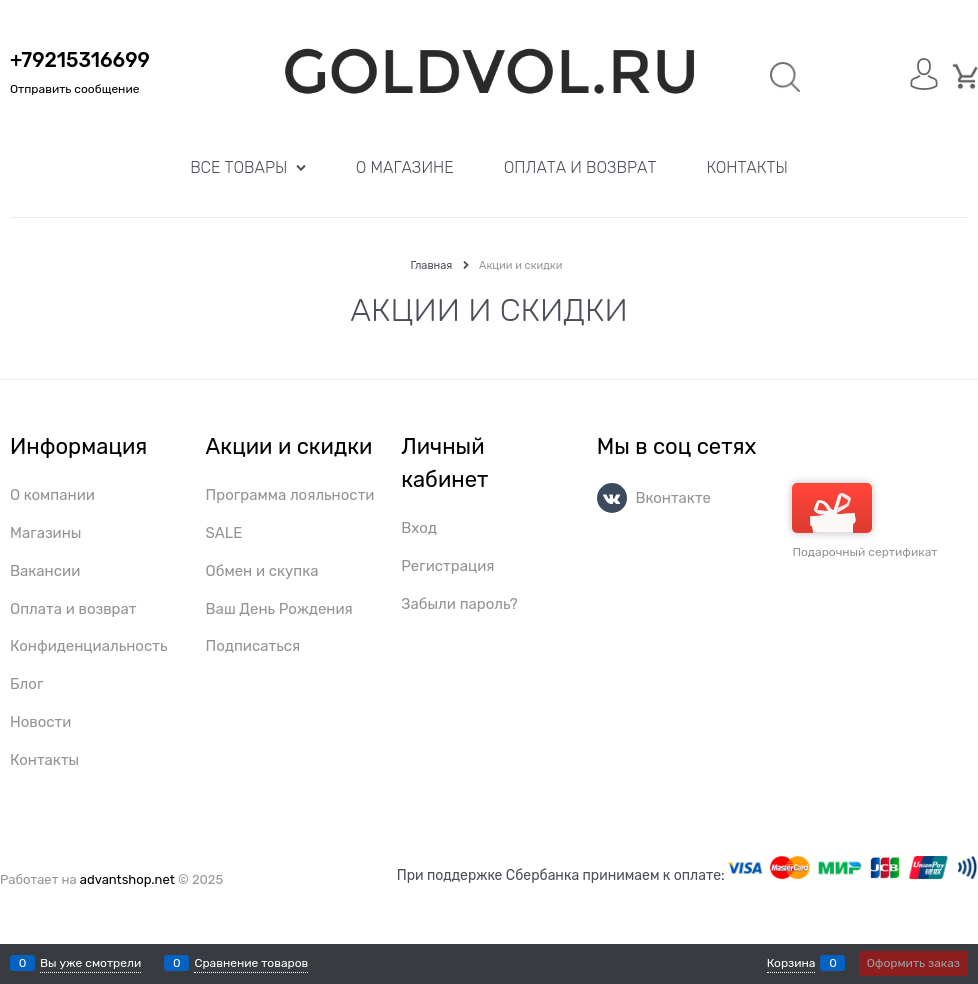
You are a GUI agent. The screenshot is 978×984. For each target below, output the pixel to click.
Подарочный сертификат (864, 521)
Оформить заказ (913, 963)
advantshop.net (127, 879)
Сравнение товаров (251, 963)
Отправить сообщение (74, 89)
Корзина (791, 963)
